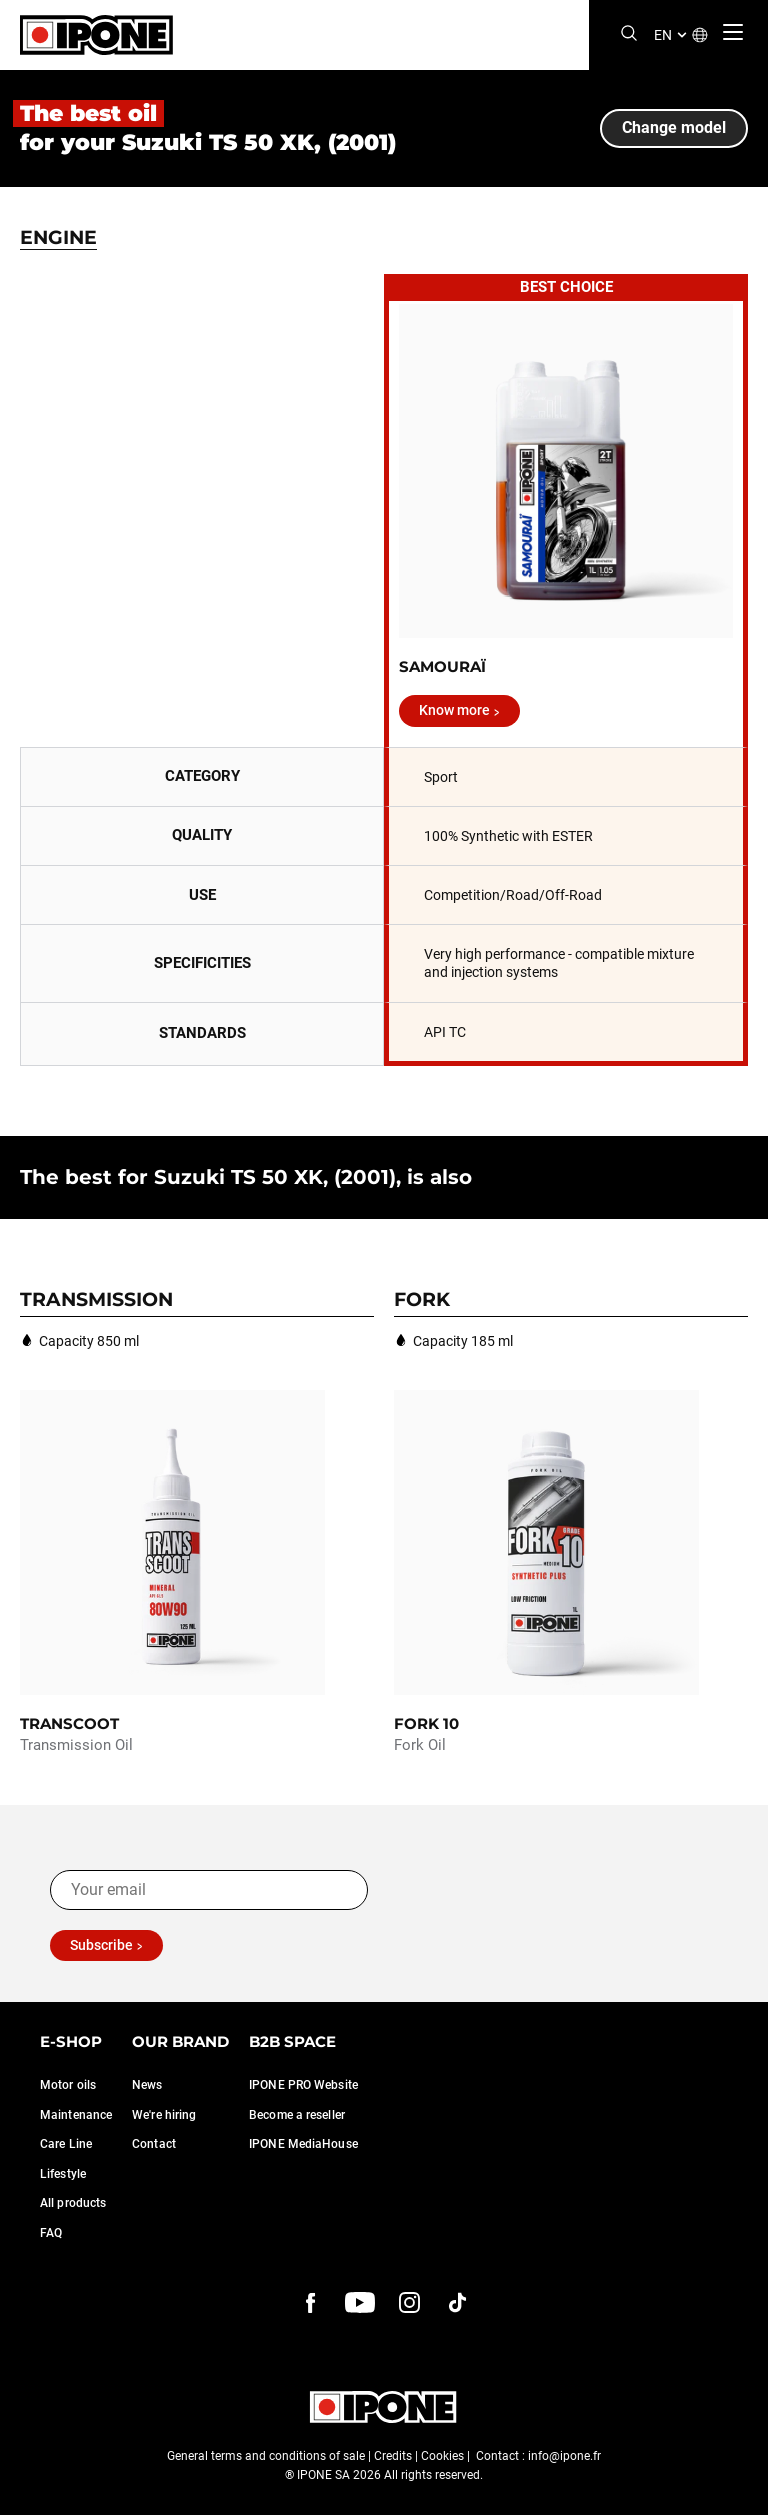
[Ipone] (96, 35)
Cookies (442, 2456)
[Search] (629, 34)
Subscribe (101, 1945)
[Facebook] (311, 2303)
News (147, 2085)
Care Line (66, 2144)
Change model (674, 127)
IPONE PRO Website (303, 2085)
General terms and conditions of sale (266, 2456)
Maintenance (76, 2115)
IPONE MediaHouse (303, 2144)
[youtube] (360, 2303)
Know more (454, 710)
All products (73, 2203)
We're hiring (164, 2115)
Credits (393, 2456)
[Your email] (209, 1890)
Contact (154, 2144)
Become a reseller (297, 2115)
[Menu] (733, 32)
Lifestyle (63, 2174)
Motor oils (68, 2085)
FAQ (51, 2233)
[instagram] (409, 2303)
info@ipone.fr (564, 2456)
